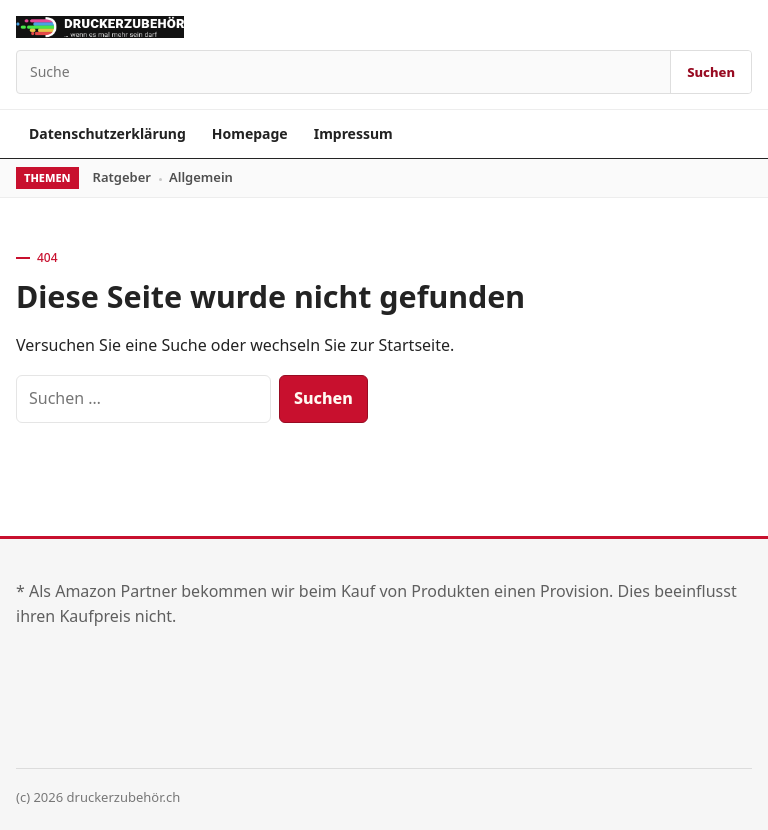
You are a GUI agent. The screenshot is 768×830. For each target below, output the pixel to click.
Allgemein (201, 177)
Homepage (250, 133)
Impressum (353, 133)
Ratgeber (122, 177)
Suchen (711, 72)
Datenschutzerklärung (107, 133)
